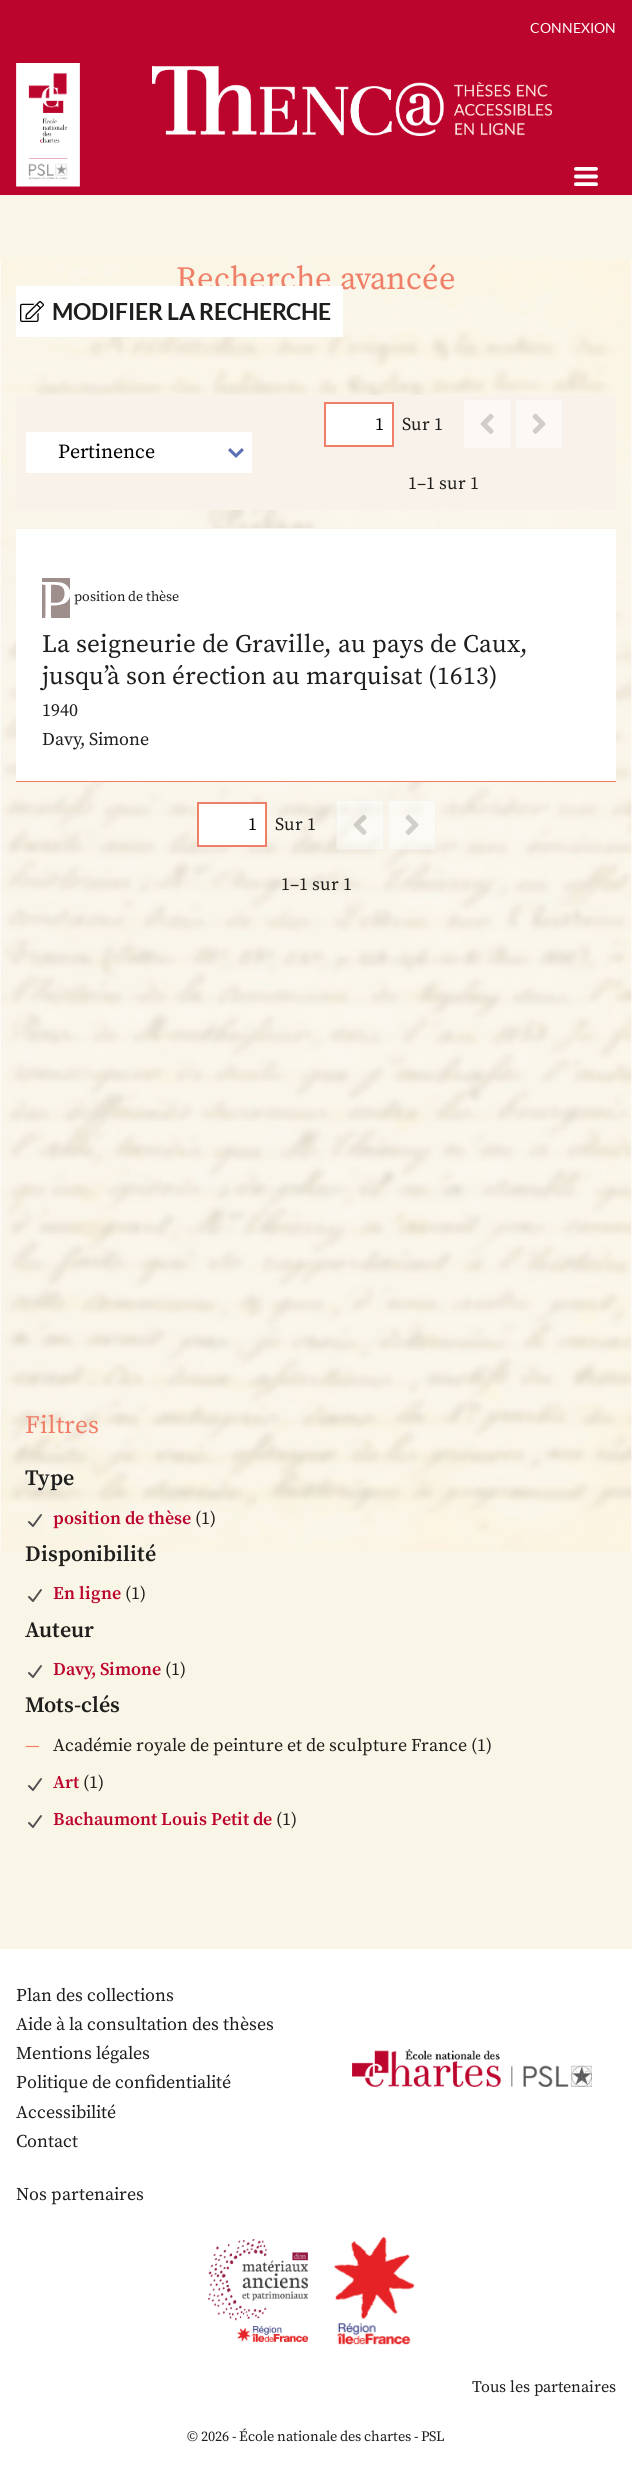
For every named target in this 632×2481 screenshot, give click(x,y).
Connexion (573, 27)
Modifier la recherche (191, 311)
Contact (47, 2141)
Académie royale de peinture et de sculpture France (260, 1745)
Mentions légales (83, 2053)
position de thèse (122, 1518)
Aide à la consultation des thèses (145, 2024)
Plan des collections (95, 1995)
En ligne (87, 1593)
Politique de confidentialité (123, 2082)
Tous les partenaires (544, 2387)
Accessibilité (66, 2112)
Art (66, 1782)
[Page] (359, 424)
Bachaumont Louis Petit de (162, 1819)
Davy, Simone (107, 1669)
